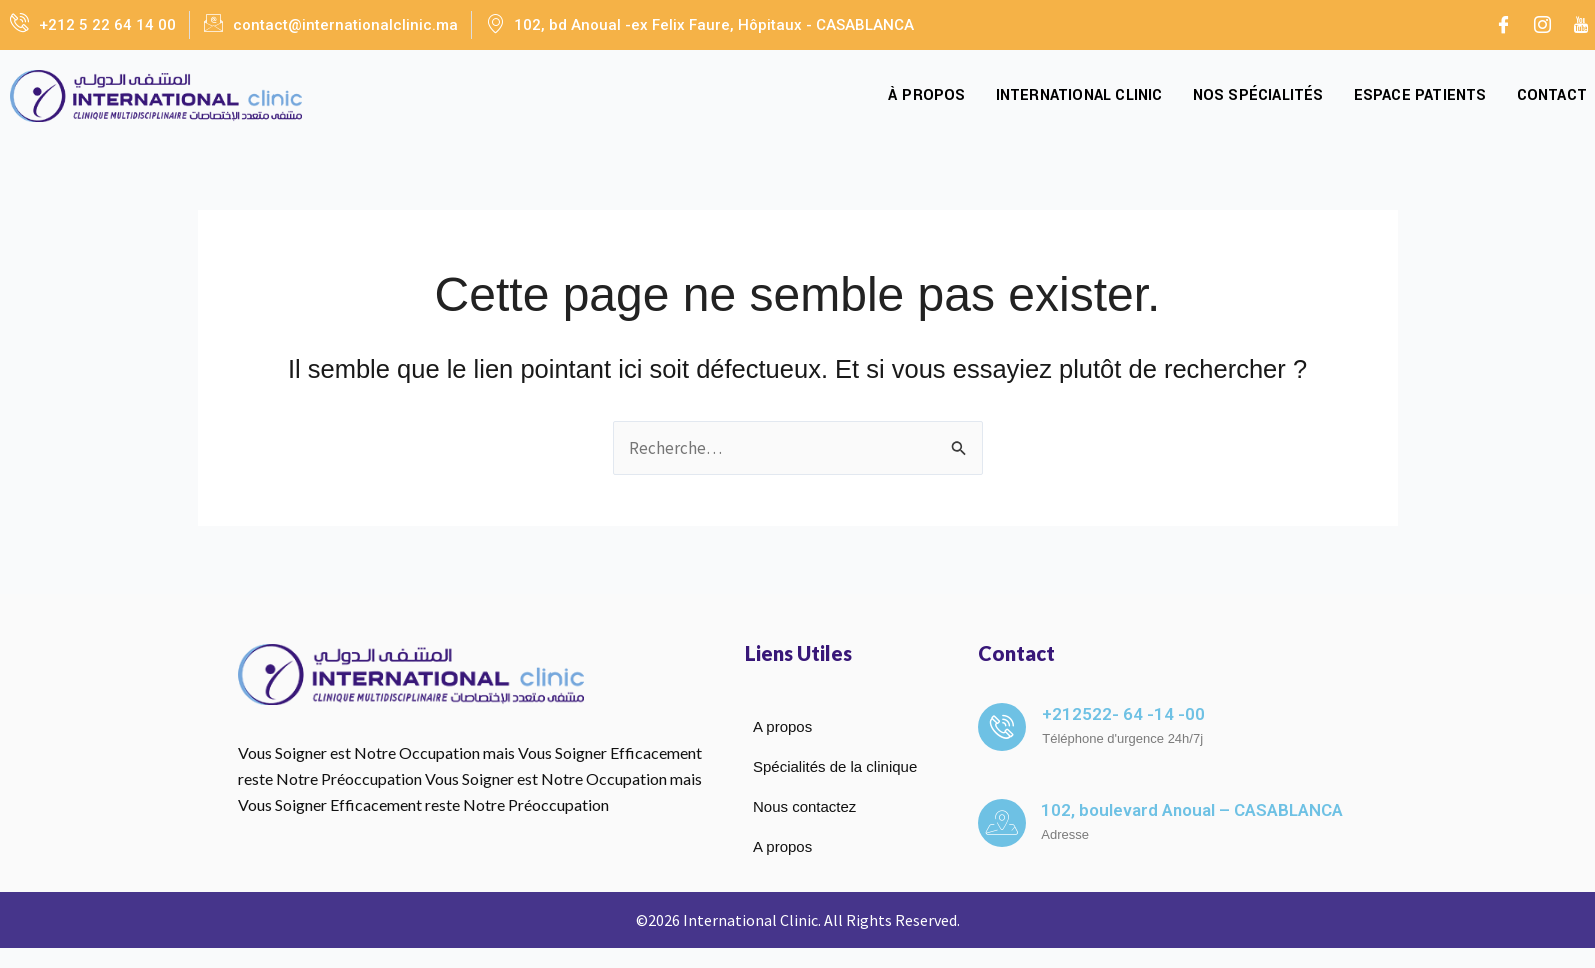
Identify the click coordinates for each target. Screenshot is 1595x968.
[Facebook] (1503, 25)
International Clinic (1079, 95)
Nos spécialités (1258, 95)
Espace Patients (1420, 95)
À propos (927, 95)
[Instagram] (1542, 25)
